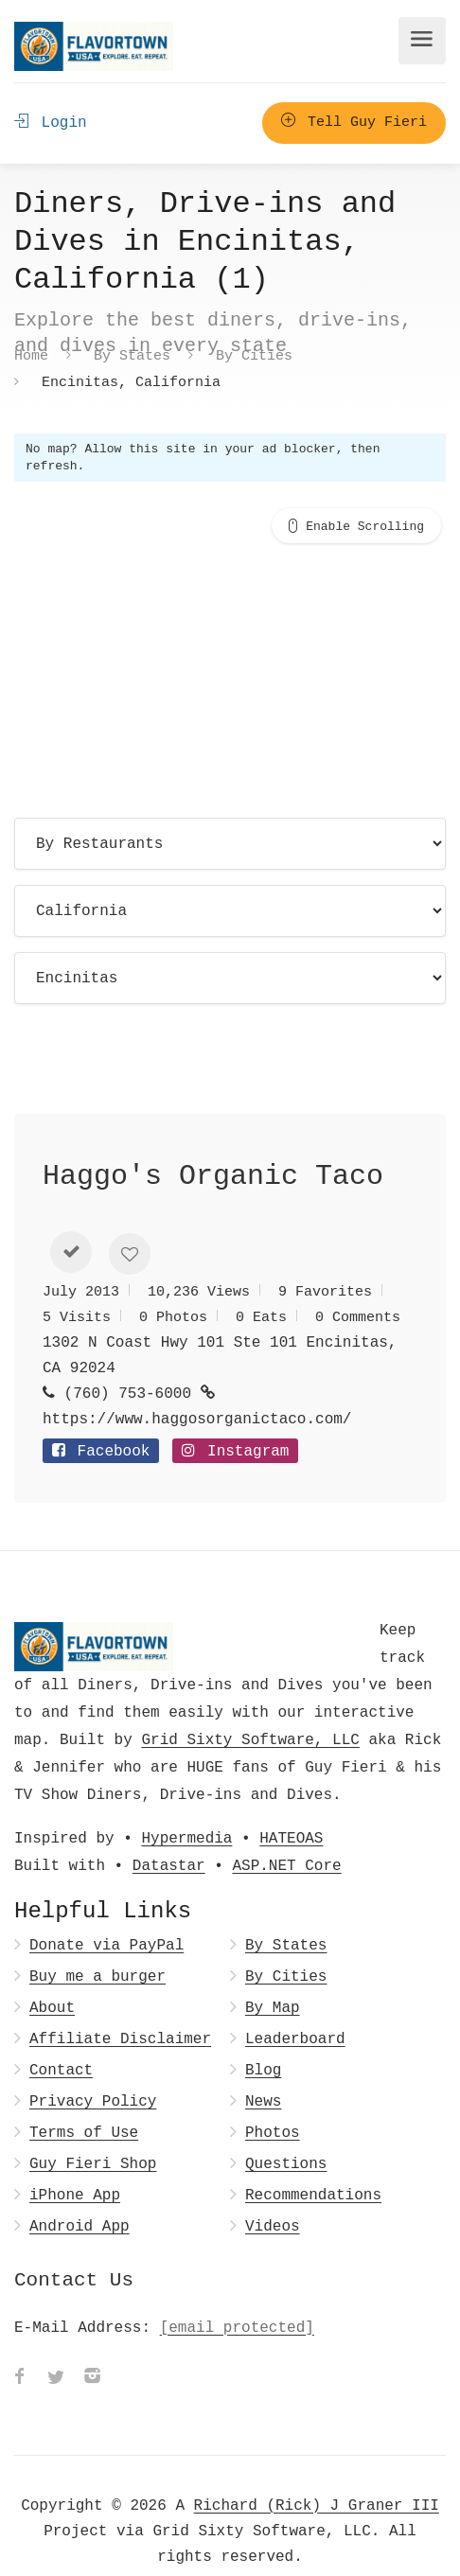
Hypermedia (186, 1806)
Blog (263, 2039)
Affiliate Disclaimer (120, 2008)
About (52, 1976)
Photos (272, 2101)
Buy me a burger (97, 1945)
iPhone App (74, 2164)
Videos (272, 2195)
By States (132, 354)
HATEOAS (291, 1806)
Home (31, 354)
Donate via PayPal (106, 1914)
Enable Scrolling (365, 526)
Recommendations (313, 2164)
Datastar (169, 1834)
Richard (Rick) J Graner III (316, 2473)
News (263, 2070)
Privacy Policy (92, 2070)
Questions (286, 2133)
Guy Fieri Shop (92, 2133)
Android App (79, 2195)
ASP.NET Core (286, 1834)
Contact (61, 2039)
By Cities (254, 354)
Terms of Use (83, 2101)
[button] (71, 1221)
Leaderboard (295, 2008)
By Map (272, 1976)
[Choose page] (230, 844)
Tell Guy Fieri (354, 123)
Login (50, 123)
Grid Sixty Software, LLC (250, 1708)
